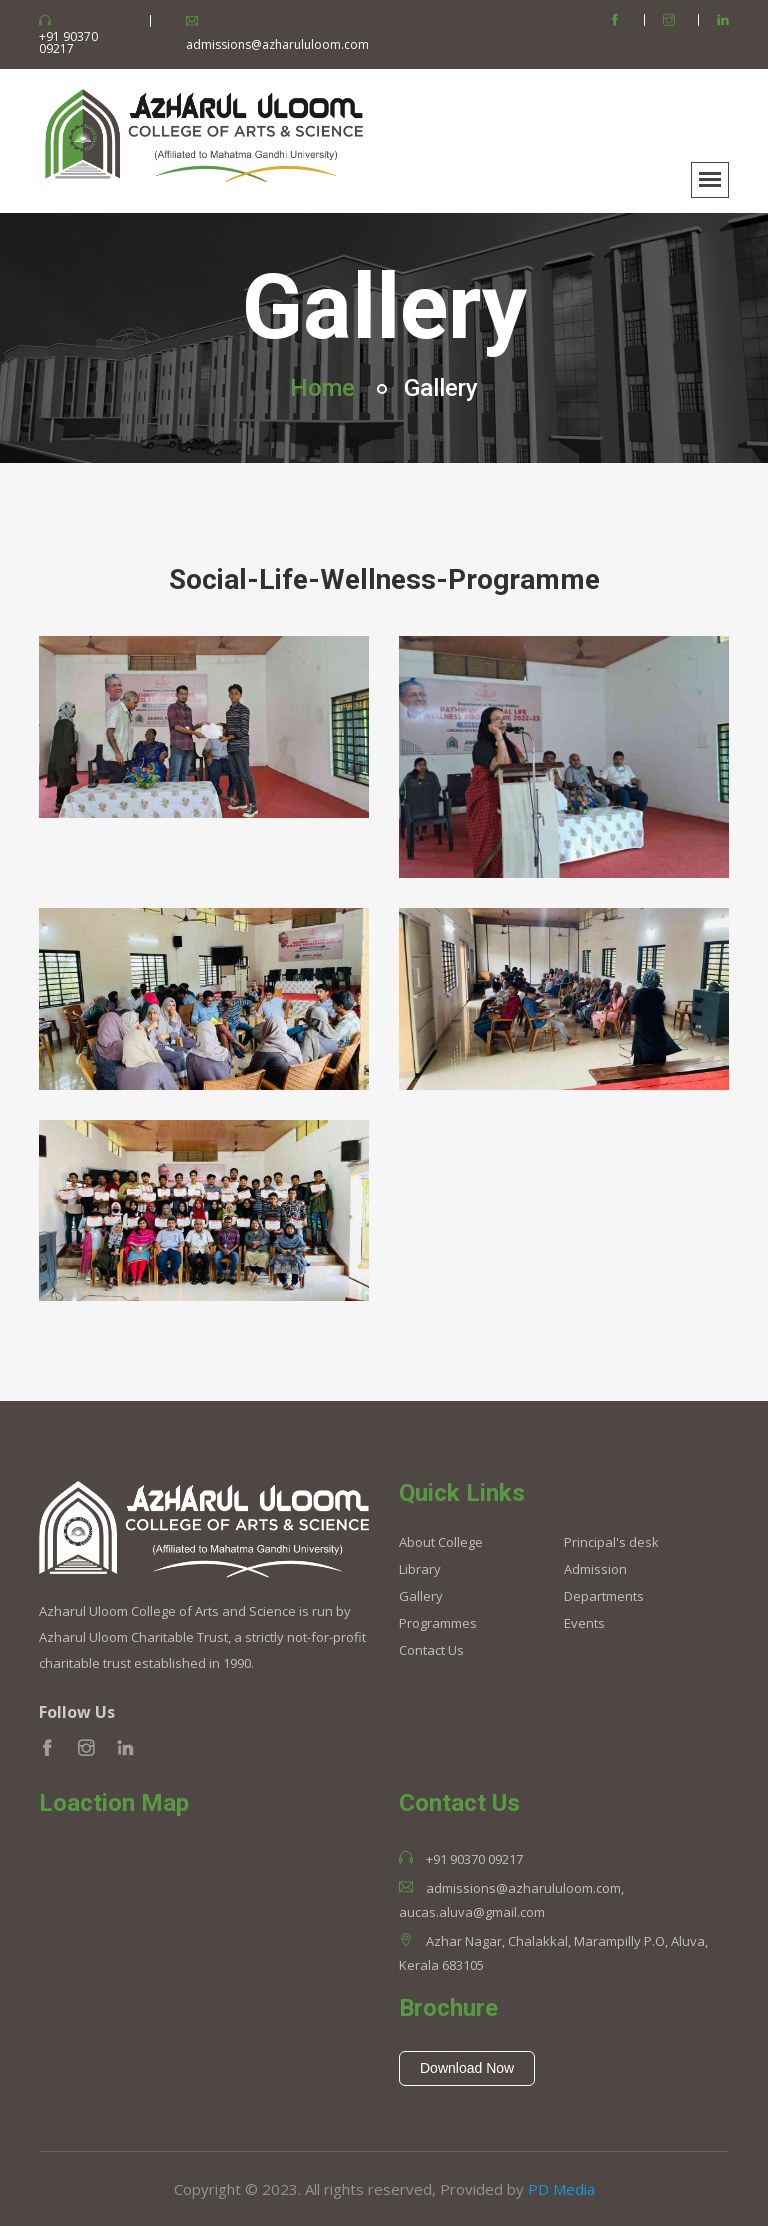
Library (420, 1569)
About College (441, 1542)
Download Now (467, 2068)
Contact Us (431, 1650)
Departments (604, 1596)
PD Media (561, 2189)
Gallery (421, 1596)
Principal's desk (611, 1542)
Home (322, 388)
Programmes (438, 1623)
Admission (595, 1569)
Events (584, 1623)
